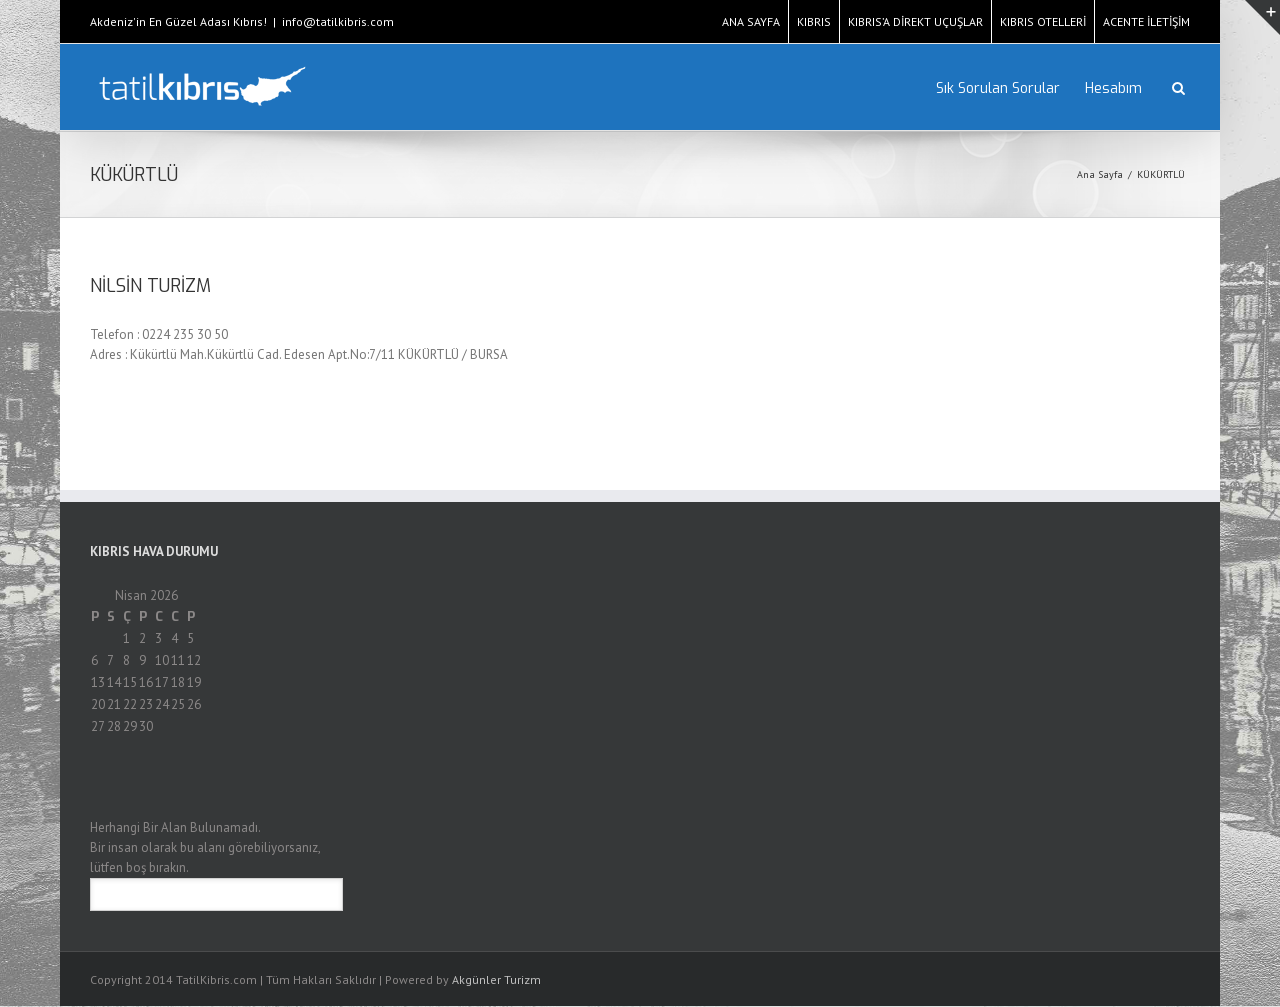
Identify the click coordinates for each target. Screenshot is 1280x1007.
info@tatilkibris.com (338, 21)
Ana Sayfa (1100, 174)
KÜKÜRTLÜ (1161, 174)
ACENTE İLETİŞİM (1146, 21)
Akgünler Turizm (496, 979)
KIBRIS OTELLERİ (1043, 21)
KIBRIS (814, 21)
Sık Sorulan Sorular (998, 88)
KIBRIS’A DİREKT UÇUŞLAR (915, 21)
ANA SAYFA (751, 21)
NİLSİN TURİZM (150, 286)
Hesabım (1113, 88)
